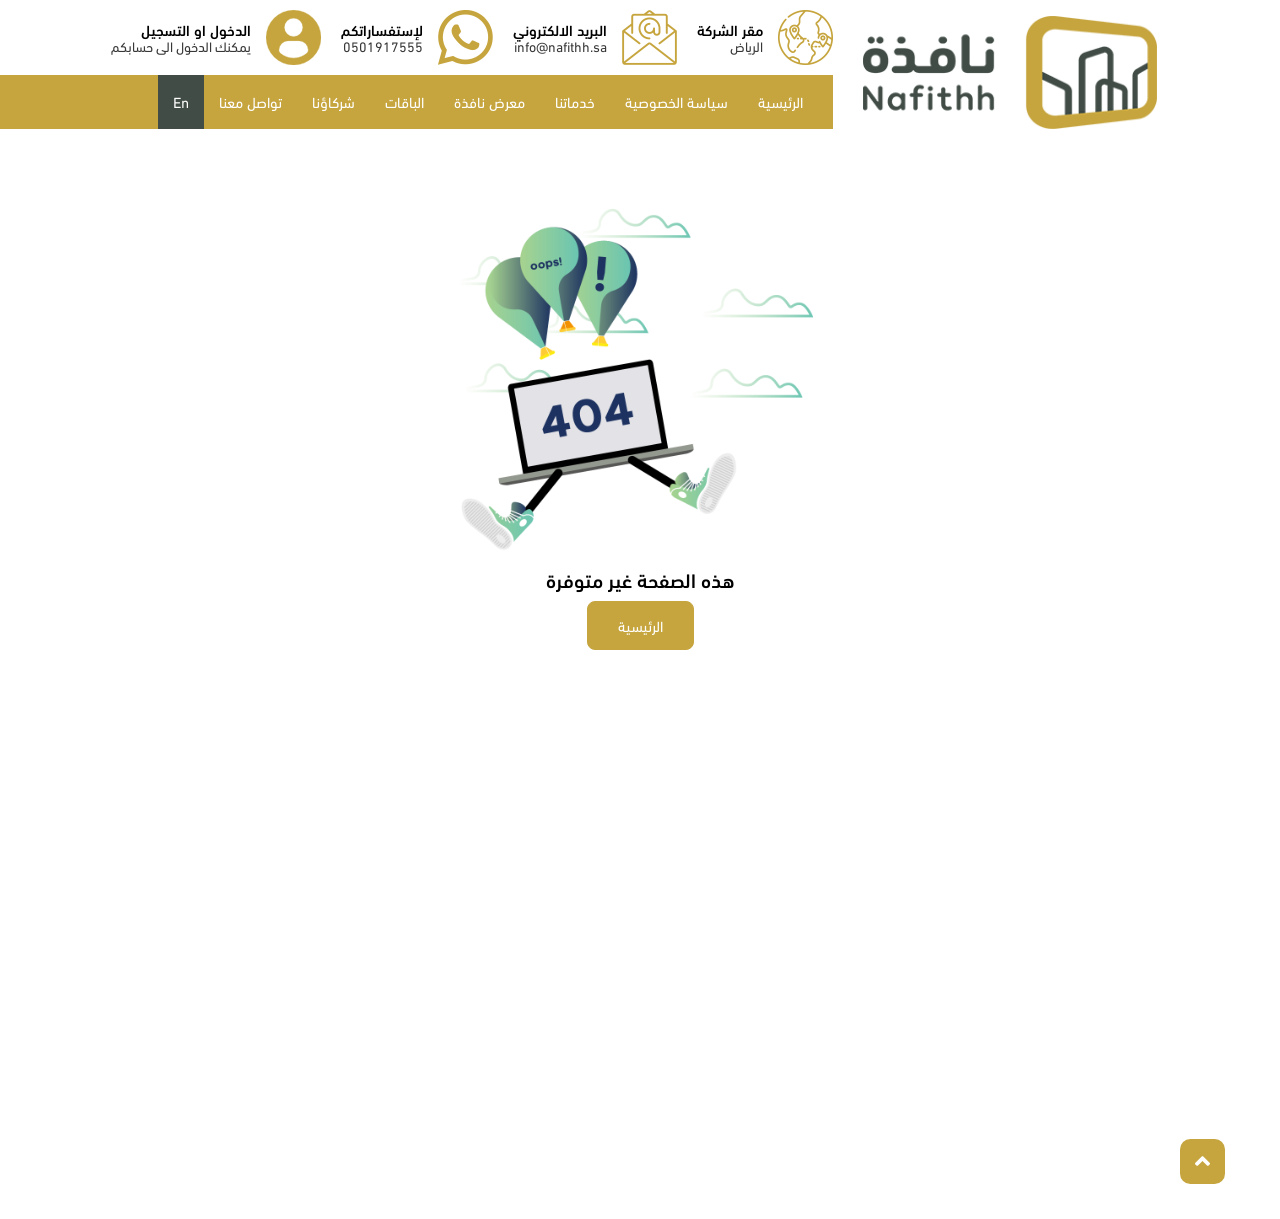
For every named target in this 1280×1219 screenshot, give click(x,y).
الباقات (404, 101)
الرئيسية (780, 101)
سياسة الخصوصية (676, 101)
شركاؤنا (333, 101)
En (181, 101)
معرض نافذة (489, 101)
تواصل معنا (250, 101)
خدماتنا (575, 101)
